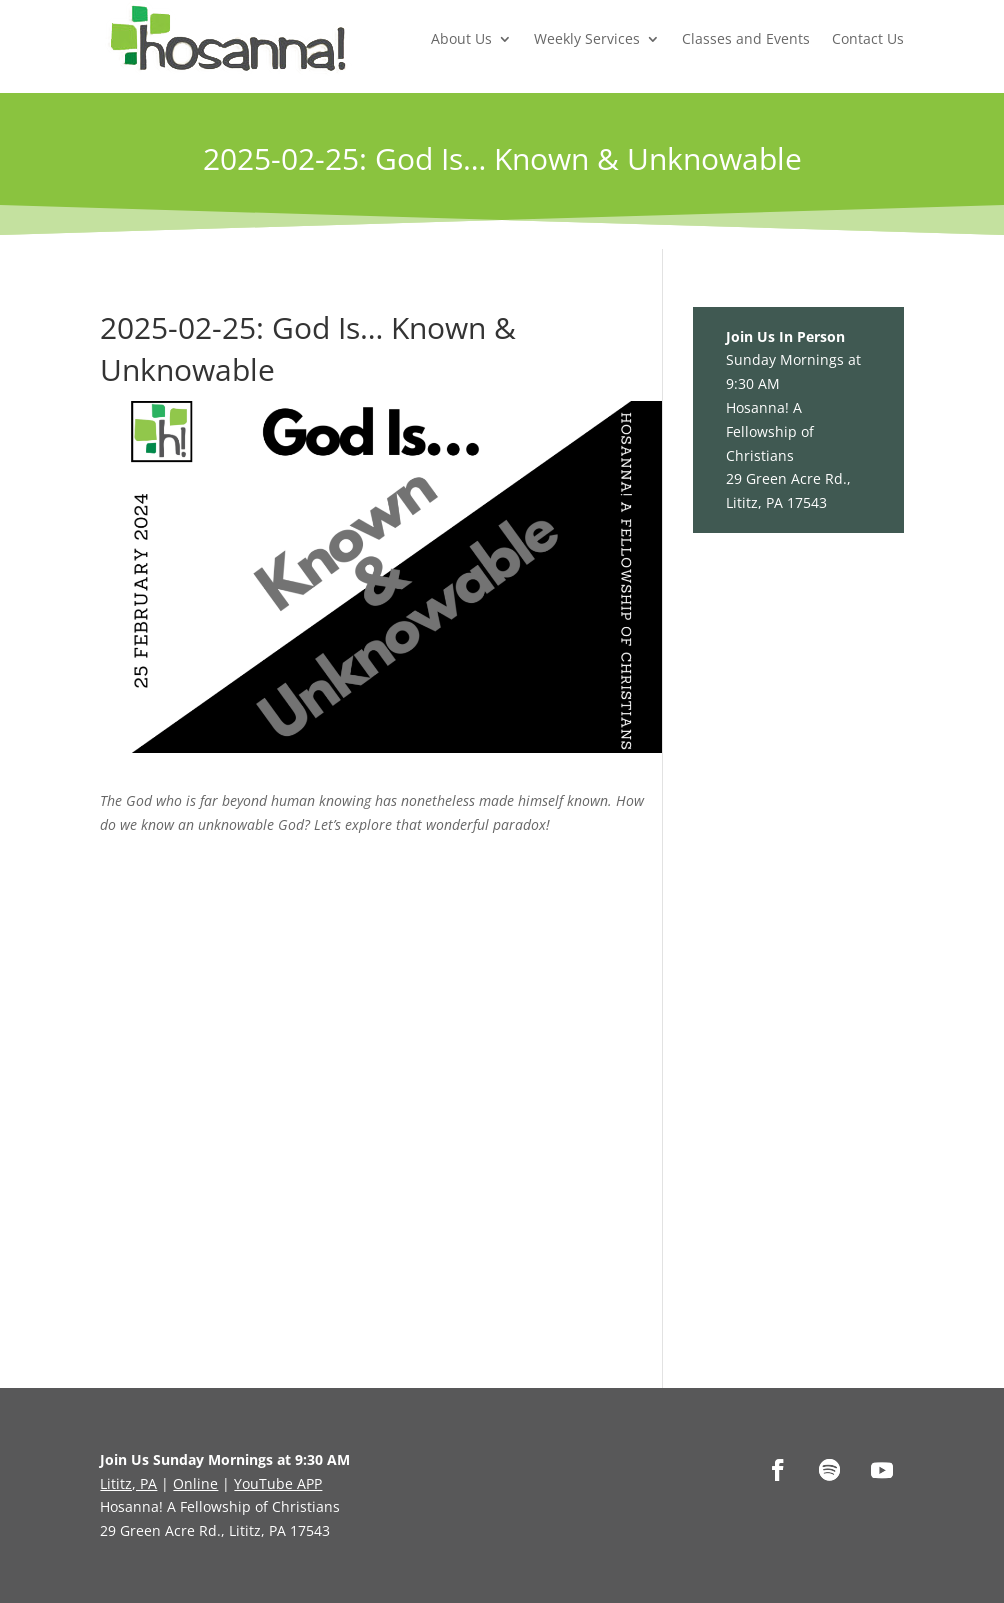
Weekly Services (587, 38)
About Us (461, 38)
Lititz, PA (128, 1483)
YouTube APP (278, 1483)
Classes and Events (746, 38)
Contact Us (868, 38)
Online (195, 1483)
